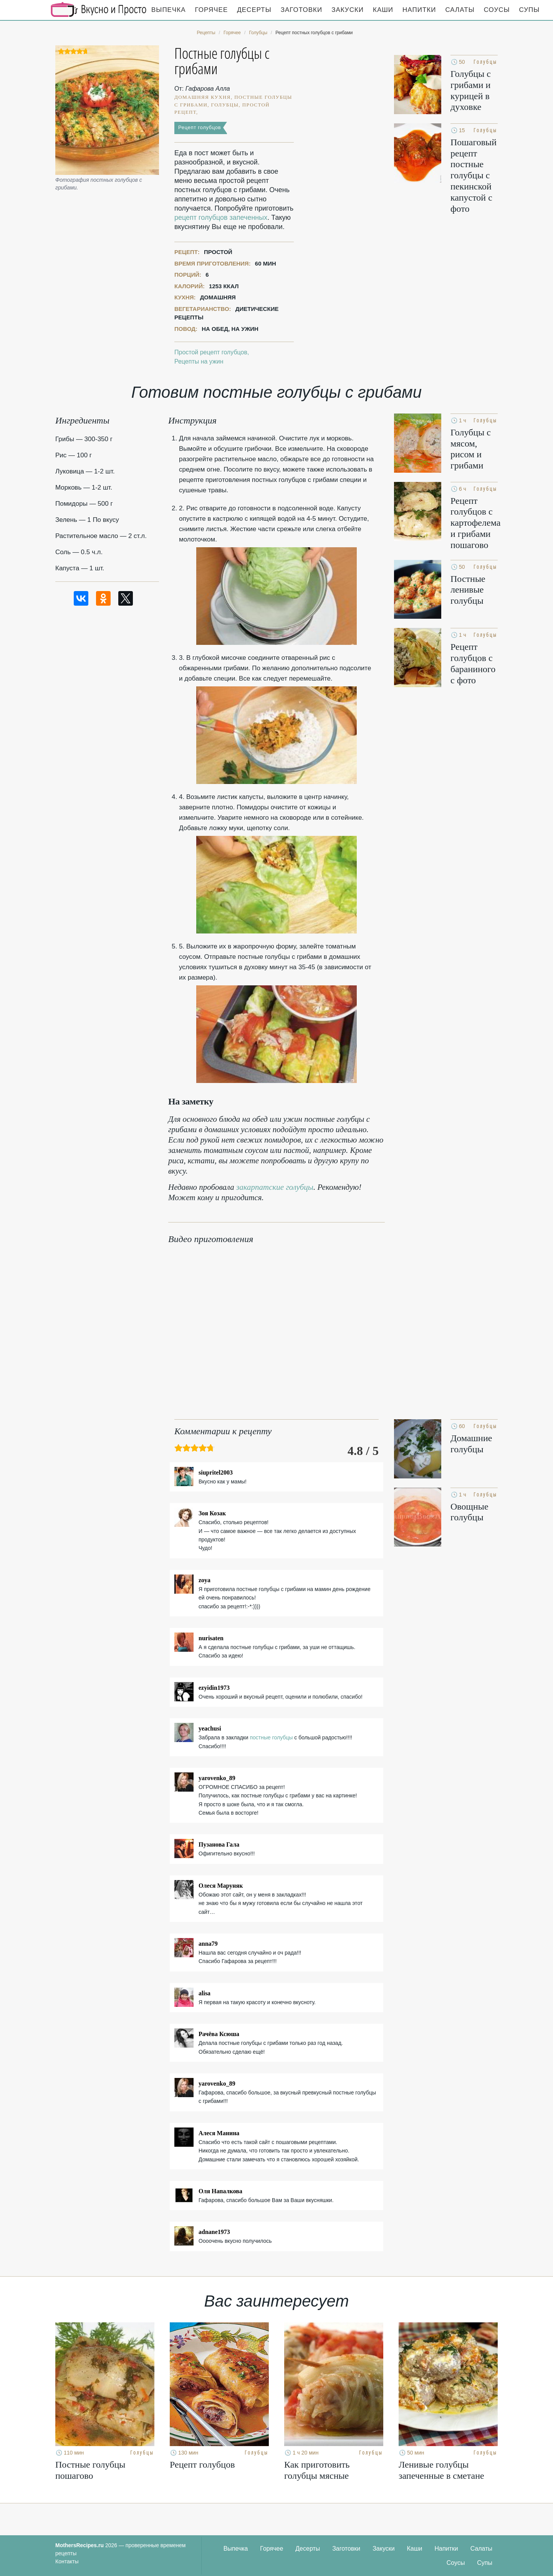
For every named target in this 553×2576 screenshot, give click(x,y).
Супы (529, 9)
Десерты (254, 9)
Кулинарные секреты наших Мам (99, 9)
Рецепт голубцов (199, 127)
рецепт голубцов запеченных (220, 217)
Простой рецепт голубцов (210, 352)
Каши (383, 9)
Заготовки (301, 9)
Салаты (459, 9)
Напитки (419, 9)
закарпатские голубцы (274, 1187)
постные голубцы (271, 1737)
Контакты (66, 2561)
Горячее (211, 9)
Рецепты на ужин (199, 361)
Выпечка (168, 9)
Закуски (347, 9)
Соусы (497, 9)
